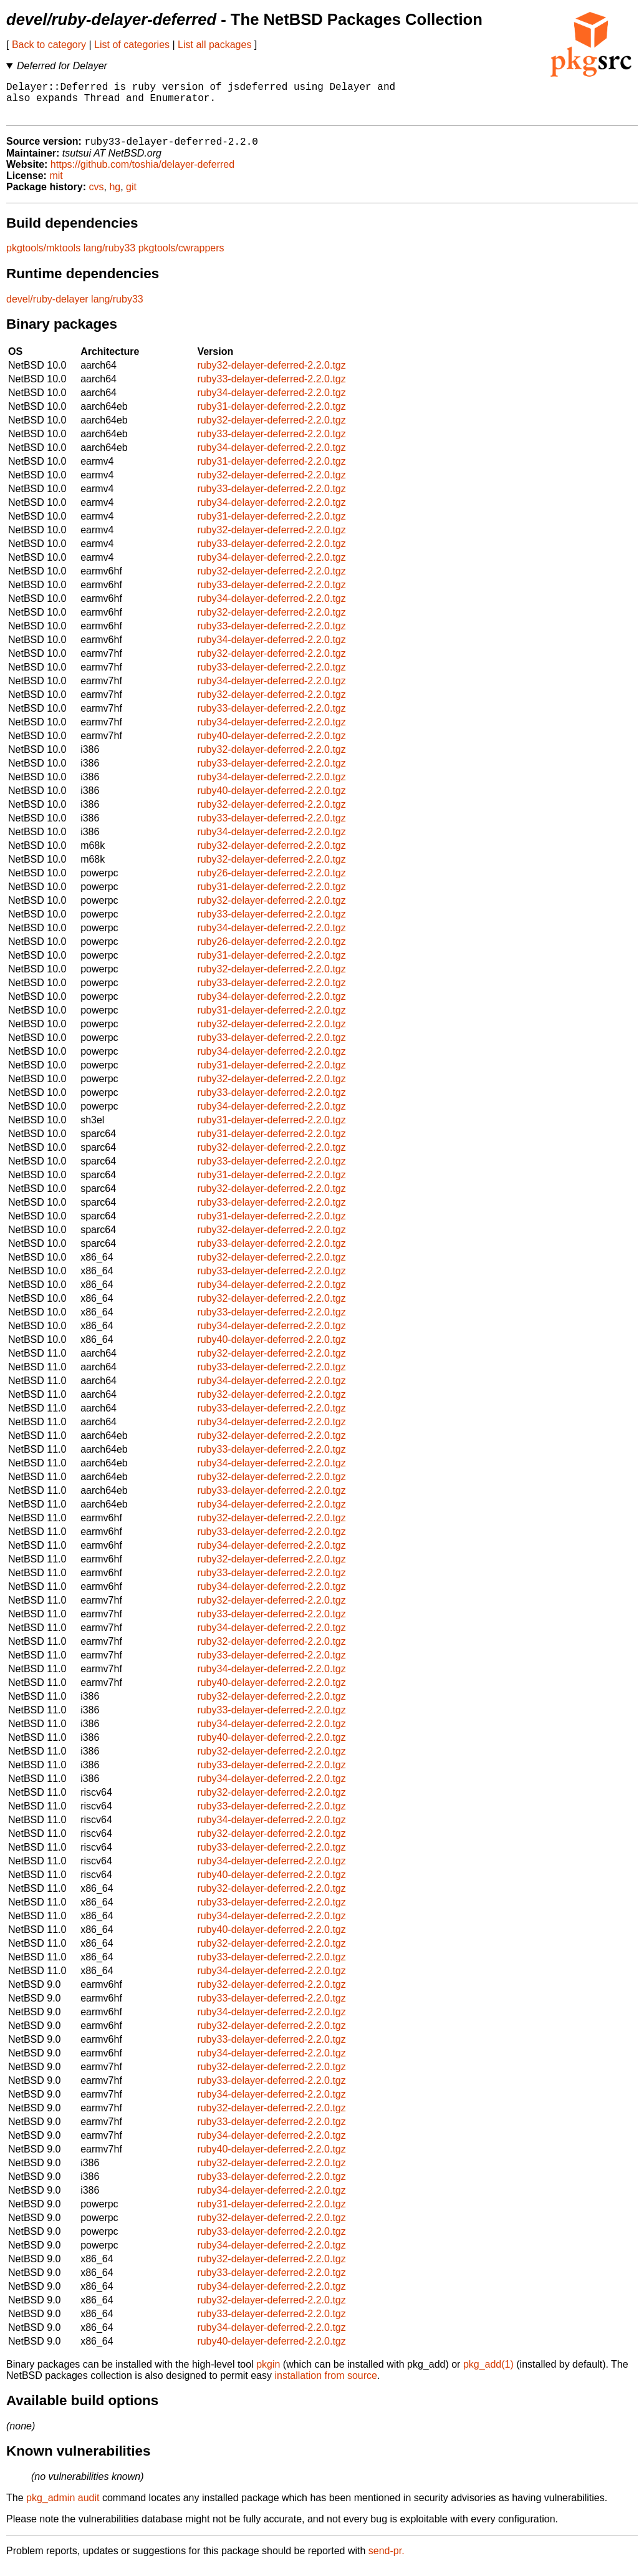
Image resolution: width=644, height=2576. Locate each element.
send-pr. (386, 2560)
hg (114, 196)
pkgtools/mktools (43, 257)
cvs (96, 196)
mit (55, 185)
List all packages (214, 44)
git (131, 196)
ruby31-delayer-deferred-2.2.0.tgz (271, 415)
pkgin (268, 2373)
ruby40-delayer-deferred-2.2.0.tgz (271, 745)
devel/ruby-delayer (47, 308)
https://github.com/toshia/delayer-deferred (142, 173)
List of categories (132, 44)
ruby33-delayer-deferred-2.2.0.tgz (271, 388)
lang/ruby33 (110, 257)
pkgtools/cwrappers (181, 257)
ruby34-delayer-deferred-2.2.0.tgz (271, 402)
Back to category (49, 44)
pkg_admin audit (62, 2507)
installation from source (325, 2385)
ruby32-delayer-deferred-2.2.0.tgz (271, 374)
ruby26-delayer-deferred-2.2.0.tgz (271, 882)
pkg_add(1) (488, 2373)
